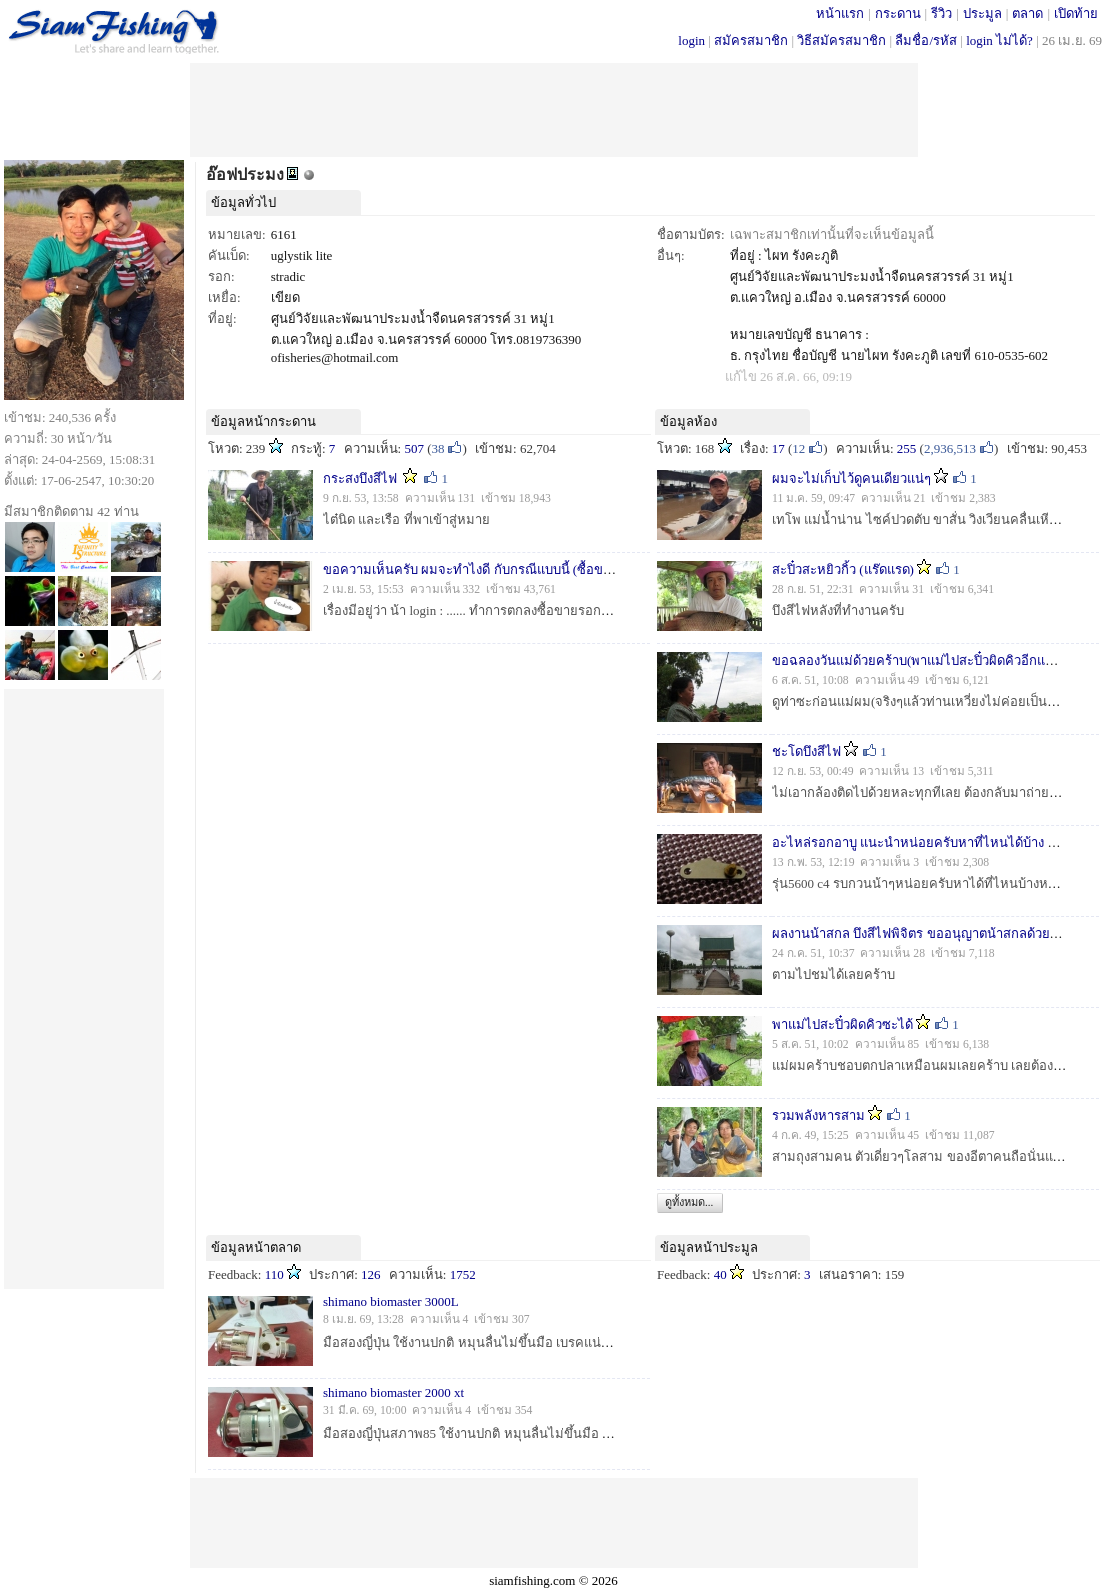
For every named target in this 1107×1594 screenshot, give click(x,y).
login (691, 40)
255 (907, 448)
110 (274, 1274)
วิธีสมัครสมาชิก (841, 40)
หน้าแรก (840, 13)
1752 (463, 1274)
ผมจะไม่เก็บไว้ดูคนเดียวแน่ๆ (851, 478)
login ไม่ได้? (999, 40)
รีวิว (941, 13)
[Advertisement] (554, 108)
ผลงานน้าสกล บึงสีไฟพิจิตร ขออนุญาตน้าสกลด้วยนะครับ (931, 933)
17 (778, 448)
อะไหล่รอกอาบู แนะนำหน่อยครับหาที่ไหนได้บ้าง (910, 842)
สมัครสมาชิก (751, 40)
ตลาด (1027, 13)
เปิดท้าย (1076, 13)
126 (371, 1274)
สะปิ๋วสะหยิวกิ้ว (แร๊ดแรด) (843, 569)
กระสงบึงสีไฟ (360, 478)
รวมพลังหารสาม (818, 1115)
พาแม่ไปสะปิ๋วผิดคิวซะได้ (842, 1024)
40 (720, 1274)
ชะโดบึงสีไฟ (806, 751)
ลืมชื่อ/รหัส (926, 40)
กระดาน (898, 13)
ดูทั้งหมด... (689, 1202)
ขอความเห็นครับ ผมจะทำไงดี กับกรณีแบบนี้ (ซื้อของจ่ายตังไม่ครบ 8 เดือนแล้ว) (543, 569)
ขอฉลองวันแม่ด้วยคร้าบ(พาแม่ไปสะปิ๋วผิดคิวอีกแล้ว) (918, 660)
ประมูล (982, 13)
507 (414, 448)
